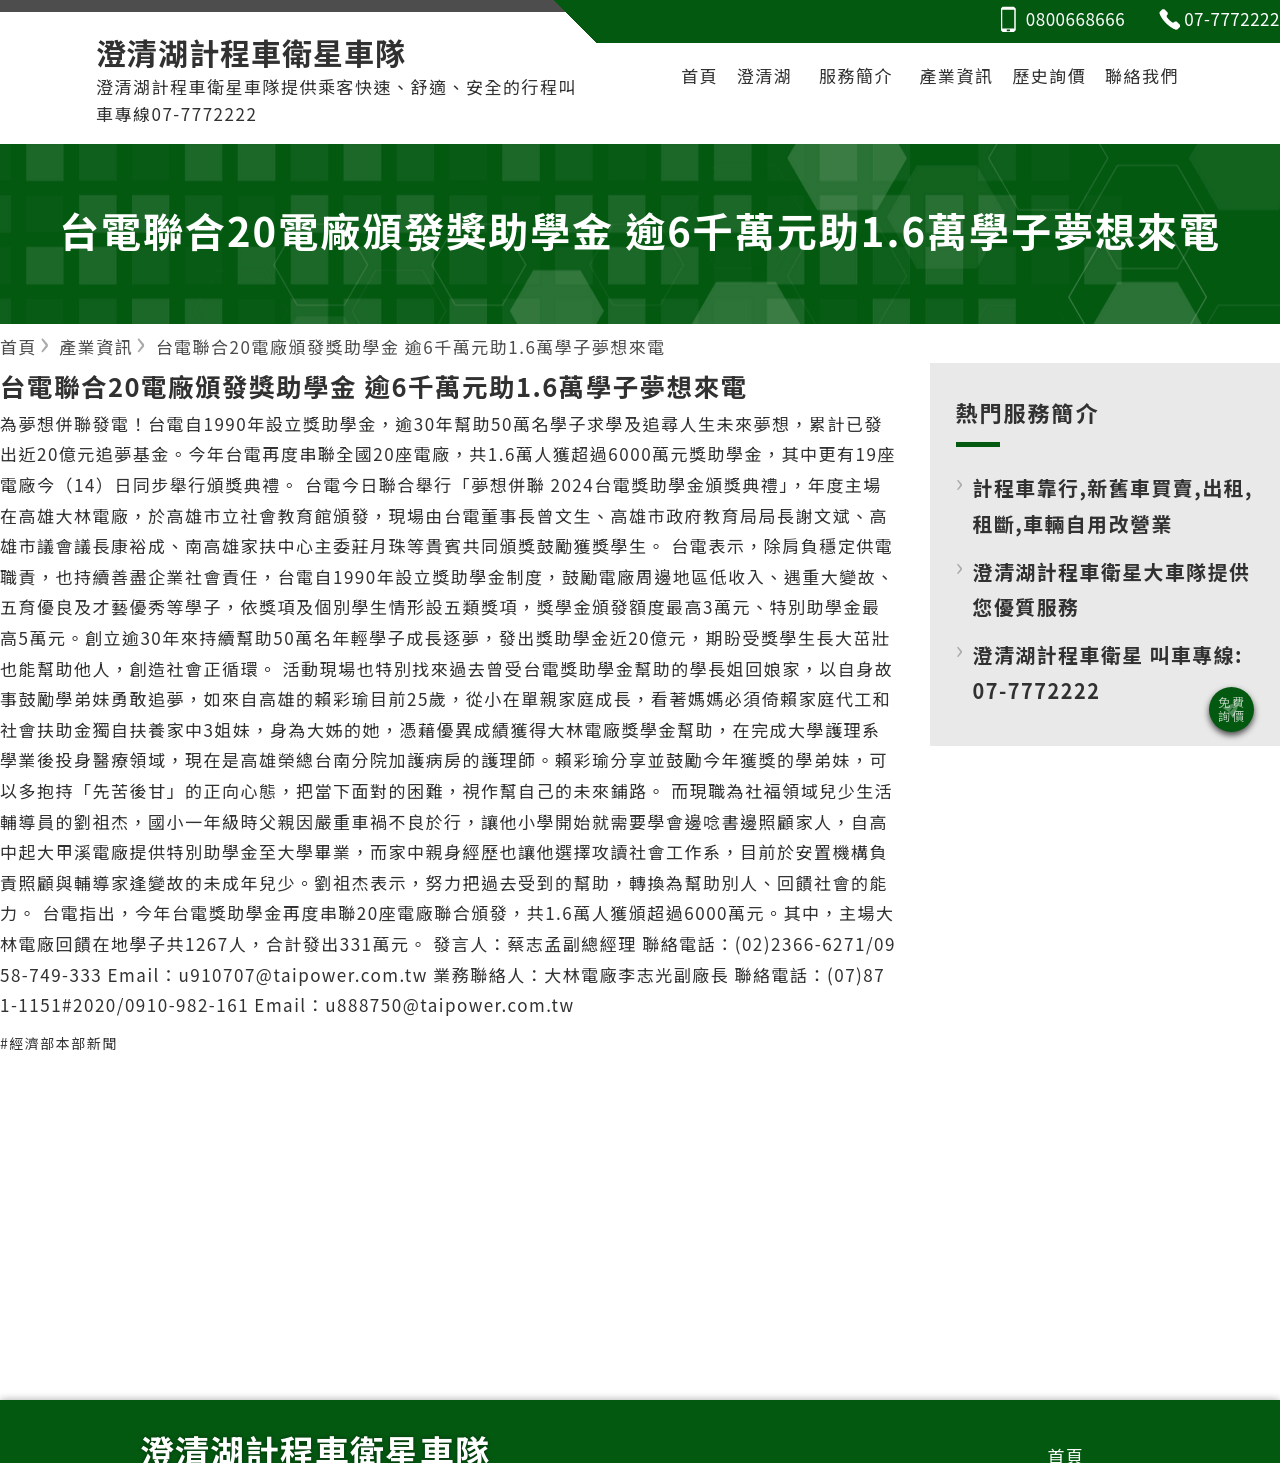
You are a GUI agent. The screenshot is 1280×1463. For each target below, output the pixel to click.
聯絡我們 (1142, 75)
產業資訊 (957, 75)
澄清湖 (765, 75)
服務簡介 (856, 75)
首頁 (699, 75)
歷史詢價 (1049, 75)
